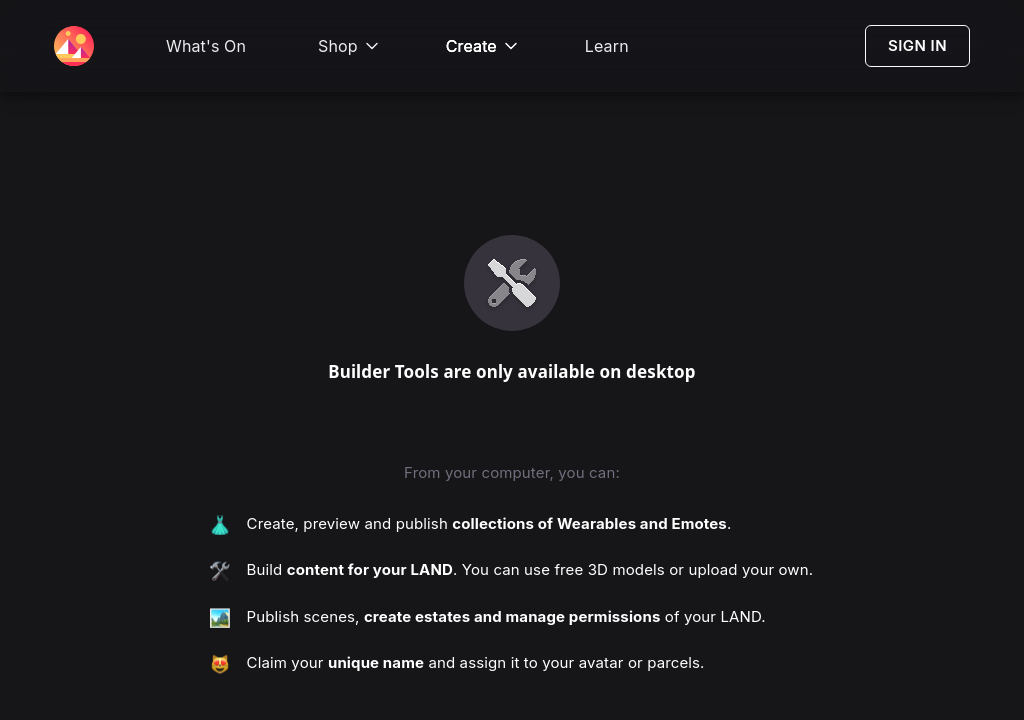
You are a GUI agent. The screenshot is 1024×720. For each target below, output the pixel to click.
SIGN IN (917, 45)
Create (483, 46)
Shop (350, 46)
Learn (607, 46)
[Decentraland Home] (74, 46)
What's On (206, 46)
